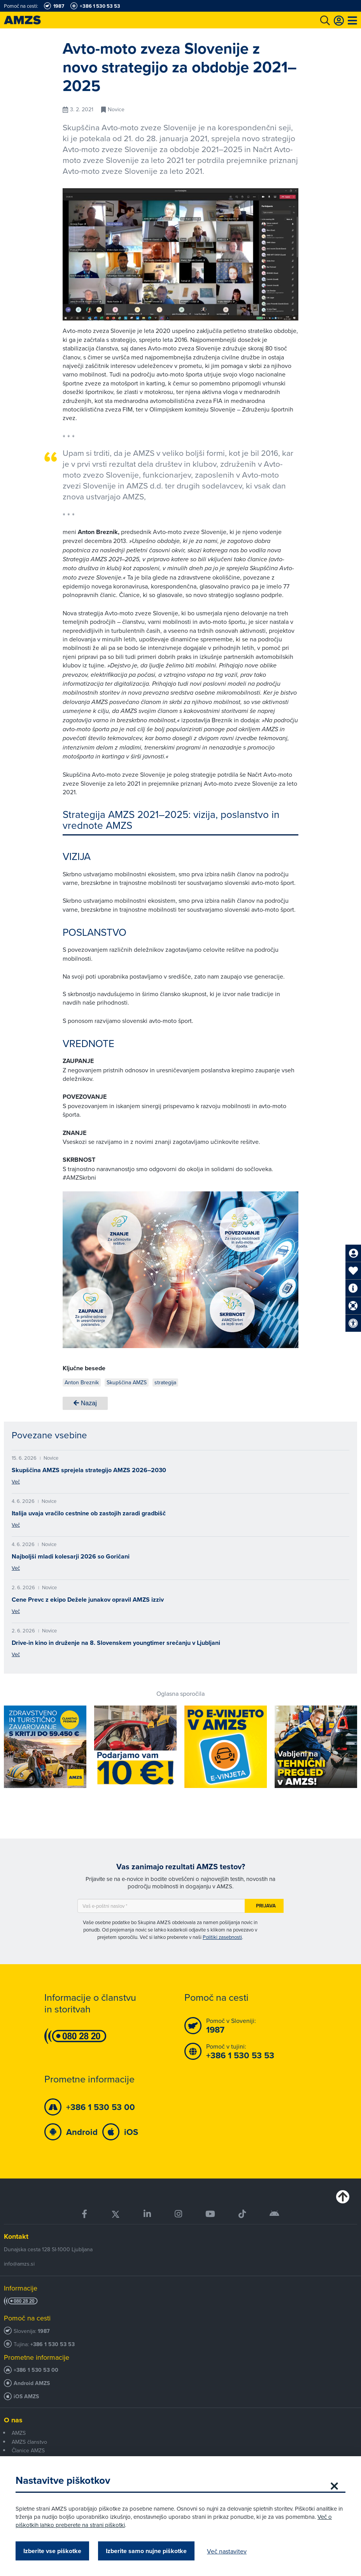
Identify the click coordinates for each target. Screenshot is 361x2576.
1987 (44, 2331)
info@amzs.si (19, 2264)
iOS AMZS (26, 2396)
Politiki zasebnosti (222, 1936)
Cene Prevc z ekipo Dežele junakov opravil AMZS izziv (88, 1599)
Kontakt (16, 2236)
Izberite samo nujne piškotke (146, 2550)
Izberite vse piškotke (52, 2550)
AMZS (19, 2433)
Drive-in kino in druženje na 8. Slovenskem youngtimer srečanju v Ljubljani (116, 1642)
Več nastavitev (227, 2551)
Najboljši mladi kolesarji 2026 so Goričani (71, 1556)
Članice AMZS (28, 2450)
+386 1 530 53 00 (36, 2370)
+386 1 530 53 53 (52, 2344)
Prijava (266, 1905)
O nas (13, 2420)
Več (16, 1481)
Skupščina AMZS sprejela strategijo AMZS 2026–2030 (89, 1470)
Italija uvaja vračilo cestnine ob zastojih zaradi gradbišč (89, 1513)
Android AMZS (32, 2383)
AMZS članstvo (29, 2442)
